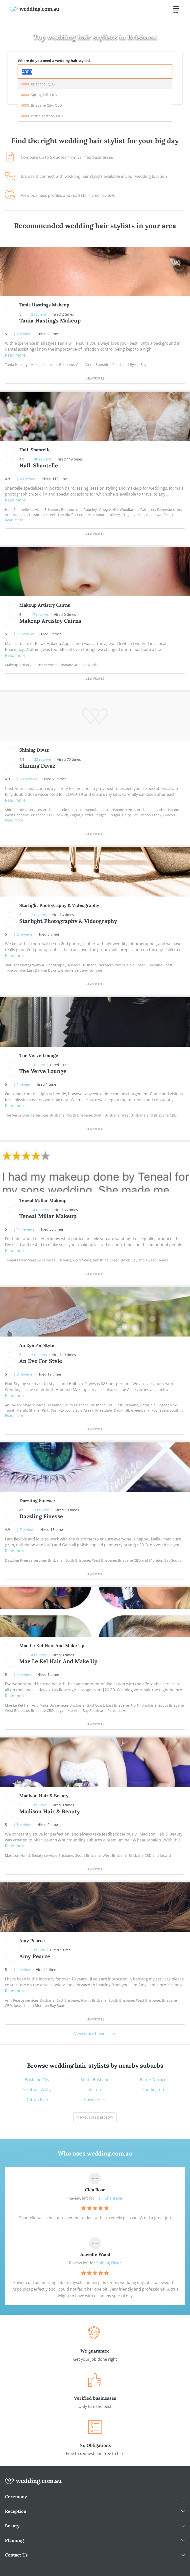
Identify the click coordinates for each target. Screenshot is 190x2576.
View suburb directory (95, 2118)
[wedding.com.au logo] (33, 2484)
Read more (15, 355)
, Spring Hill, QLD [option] (39, 94)
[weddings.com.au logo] (34, 9)
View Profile (95, 378)
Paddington (153, 2089)
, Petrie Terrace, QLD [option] (42, 116)
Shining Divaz (108, 2263)
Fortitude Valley (36, 2089)
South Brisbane (95, 2079)
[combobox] (95, 72)
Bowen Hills (95, 2099)
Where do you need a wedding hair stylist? (54, 60)
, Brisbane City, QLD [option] (41, 105)
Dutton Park (36, 2099)
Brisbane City (37, 2079)
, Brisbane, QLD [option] (38, 84)
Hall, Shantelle (108, 2198)
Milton (95, 2089)
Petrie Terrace (153, 2079)
